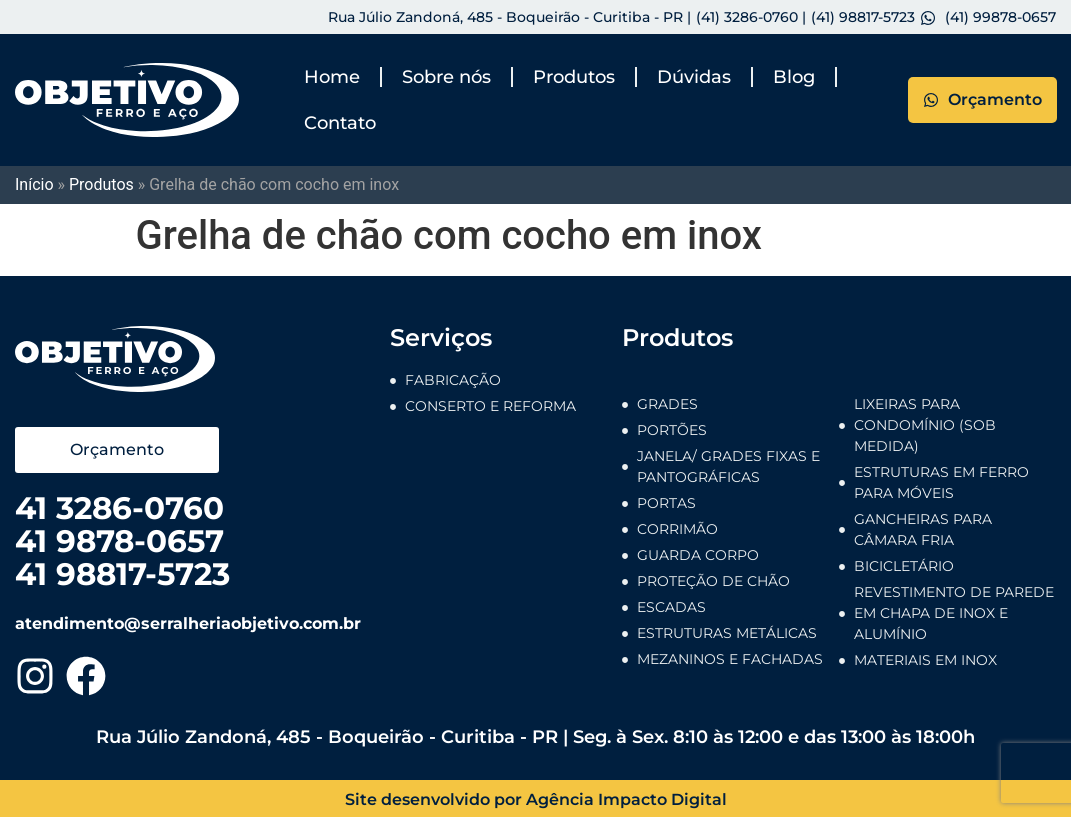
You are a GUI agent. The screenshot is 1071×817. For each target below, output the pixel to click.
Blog (794, 77)
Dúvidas (694, 77)
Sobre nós (446, 77)
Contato (340, 123)
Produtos (574, 77)
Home (332, 77)
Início (34, 184)
